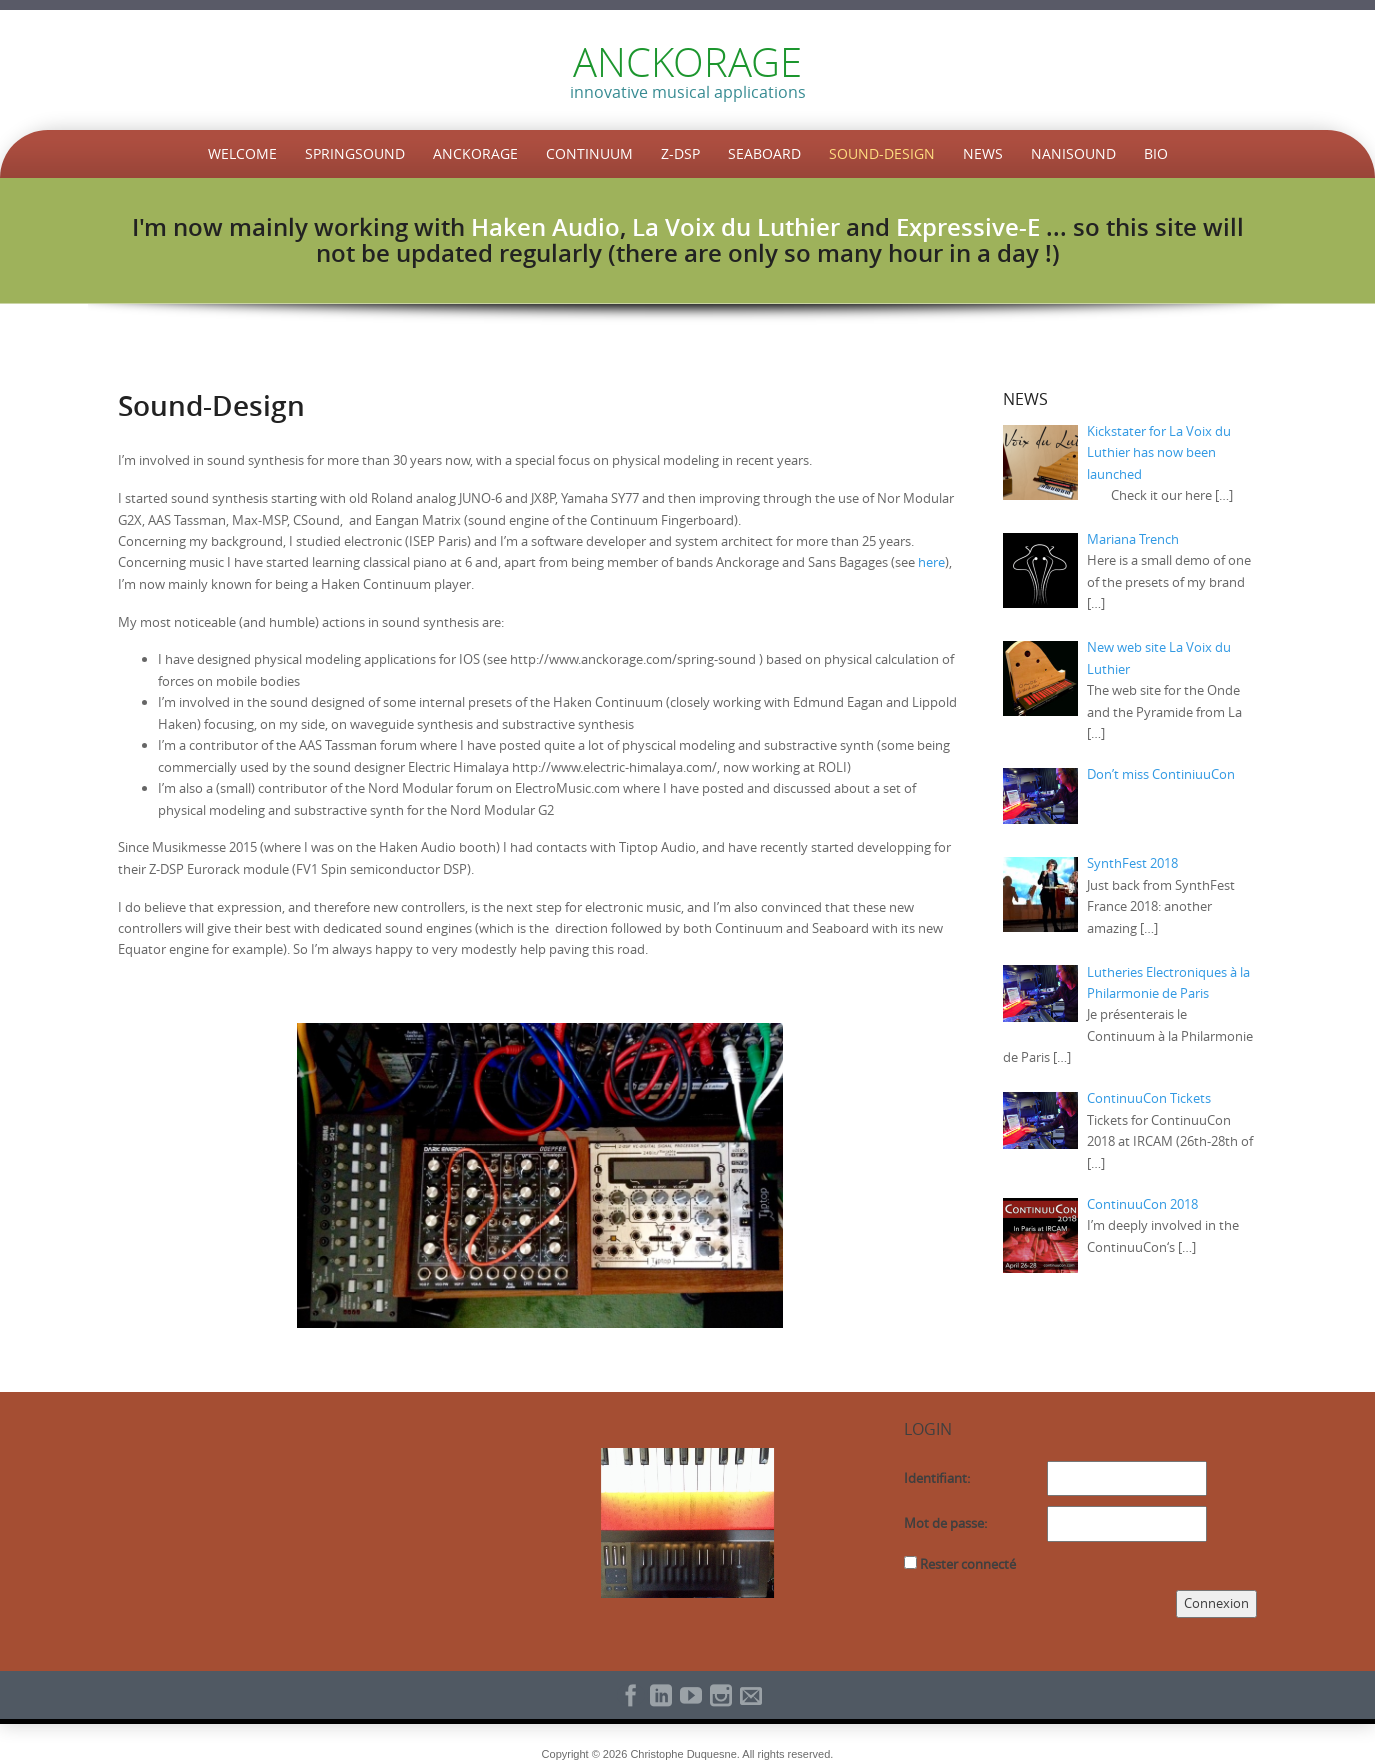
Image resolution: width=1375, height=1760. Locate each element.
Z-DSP (680, 153)
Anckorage (475, 153)
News (983, 153)
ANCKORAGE (687, 62)
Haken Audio (545, 227)
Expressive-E (968, 227)
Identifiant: (937, 1478)
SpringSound (355, 153)
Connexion (1216, 1603)
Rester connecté (968, 1564)
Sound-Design (882, 153)
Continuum (589, 153)
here (931, 562)
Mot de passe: (945, 1523)
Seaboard (764, 153)
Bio (1156, 153)
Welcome (242, 153)
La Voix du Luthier (736, 227)
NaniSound (1073, 153)
